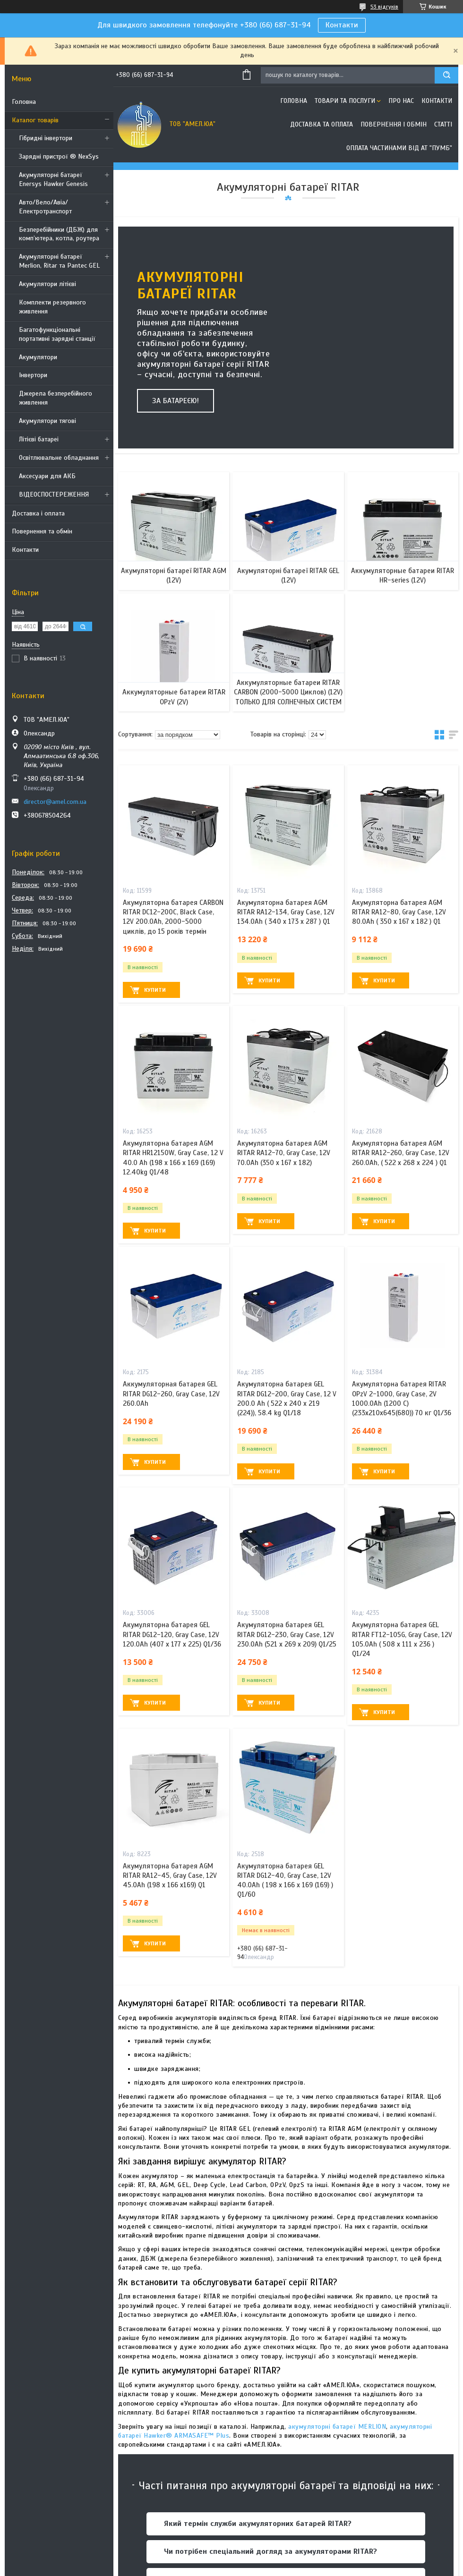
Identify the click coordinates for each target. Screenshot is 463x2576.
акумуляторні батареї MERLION (336, 2427)
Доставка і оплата (38, 513)
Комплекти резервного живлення (52, 306)
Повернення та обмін (42, 531)
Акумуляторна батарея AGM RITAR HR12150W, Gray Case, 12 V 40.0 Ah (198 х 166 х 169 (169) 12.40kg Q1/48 (173, 1157)
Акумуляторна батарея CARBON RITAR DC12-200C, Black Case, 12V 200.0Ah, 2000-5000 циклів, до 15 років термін (173, 917)
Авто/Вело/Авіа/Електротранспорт (45, 206)
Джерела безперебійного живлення (55, 397)
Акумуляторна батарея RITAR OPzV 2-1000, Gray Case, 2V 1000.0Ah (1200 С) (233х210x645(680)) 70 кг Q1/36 (401, 1398)
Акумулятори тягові (47, 421)
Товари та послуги (345, 101)
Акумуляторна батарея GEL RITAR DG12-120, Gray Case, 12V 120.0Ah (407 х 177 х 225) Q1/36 (172, 1634)
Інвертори (33, 375)
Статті (443, 124)
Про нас (401, 101)
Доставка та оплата (321, 124)
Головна (24, 102)
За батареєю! (175, 400)
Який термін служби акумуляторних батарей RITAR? (258, 2523)
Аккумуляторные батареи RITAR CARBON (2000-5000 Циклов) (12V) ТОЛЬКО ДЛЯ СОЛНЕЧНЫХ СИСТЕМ (288, 692)
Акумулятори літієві (47, 284)
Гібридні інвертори (45, 138)
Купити (155, 990)
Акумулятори (38, 357)
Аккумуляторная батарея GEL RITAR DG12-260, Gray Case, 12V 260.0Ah (171, 1394)
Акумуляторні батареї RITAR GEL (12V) (288, 575)
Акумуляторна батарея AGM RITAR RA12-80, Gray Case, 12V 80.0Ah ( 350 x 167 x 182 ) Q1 (399, 912)
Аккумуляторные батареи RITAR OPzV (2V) (173, 697)
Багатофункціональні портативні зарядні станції (57, 334)
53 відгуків (384, 6)
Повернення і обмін (393, 124)
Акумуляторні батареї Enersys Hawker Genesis (53, 179)
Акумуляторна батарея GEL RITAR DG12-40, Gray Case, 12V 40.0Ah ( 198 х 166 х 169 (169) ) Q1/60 (285, 1880)
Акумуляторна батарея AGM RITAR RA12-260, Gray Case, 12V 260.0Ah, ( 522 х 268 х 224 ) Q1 (400, 1153)
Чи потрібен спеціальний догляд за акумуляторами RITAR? (270, 2551)
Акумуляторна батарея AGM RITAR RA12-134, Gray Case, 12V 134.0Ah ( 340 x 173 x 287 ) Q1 (285, 912)
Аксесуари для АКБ (47, 476)
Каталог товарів (35, 120)
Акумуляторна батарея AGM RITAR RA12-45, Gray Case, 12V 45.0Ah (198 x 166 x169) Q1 (170, 1876)
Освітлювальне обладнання (59, 458)
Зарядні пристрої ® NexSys (59, 156)
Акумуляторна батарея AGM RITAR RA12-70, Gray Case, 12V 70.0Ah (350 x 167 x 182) (283, 1153)
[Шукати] (446, 75)
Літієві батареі (39, 439)
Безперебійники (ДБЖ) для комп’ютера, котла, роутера (59, 234)
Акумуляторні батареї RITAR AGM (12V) (173, 575)
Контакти (342, 25)
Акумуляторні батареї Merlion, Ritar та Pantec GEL (59, 261)
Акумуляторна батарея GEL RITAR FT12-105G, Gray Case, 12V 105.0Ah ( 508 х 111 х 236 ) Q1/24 (402, 1639)
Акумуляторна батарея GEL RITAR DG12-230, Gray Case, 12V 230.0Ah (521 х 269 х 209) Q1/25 (286, 1634)
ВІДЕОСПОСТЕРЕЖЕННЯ (54, 494)
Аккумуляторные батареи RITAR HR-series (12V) (402, 575)
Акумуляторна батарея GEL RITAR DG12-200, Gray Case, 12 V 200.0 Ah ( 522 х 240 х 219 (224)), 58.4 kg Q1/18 (286, 1398)
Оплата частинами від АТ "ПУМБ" (399, 148)
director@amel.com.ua (55, 802)
